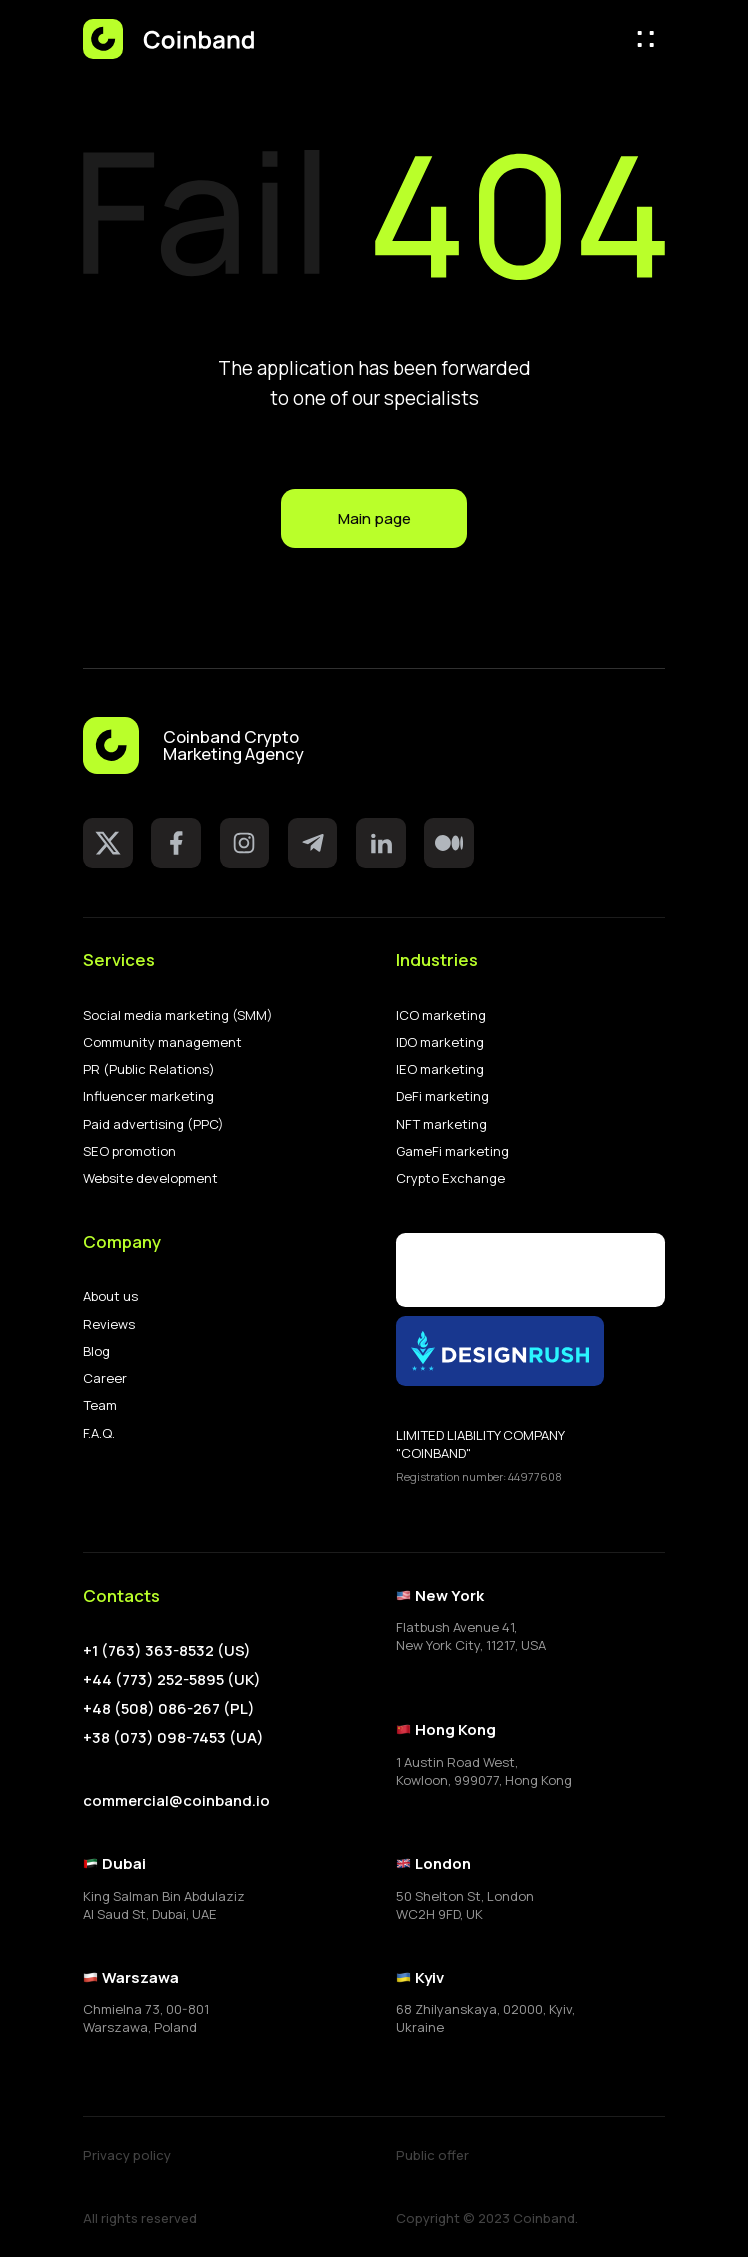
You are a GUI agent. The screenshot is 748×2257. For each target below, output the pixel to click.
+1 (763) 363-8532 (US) (167, 1651)
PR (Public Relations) (149, 1069)
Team (100, 1405)
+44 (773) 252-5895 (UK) (172, 1680)
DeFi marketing (442, 1096)
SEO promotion (129, 1151)
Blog (96, 1351)
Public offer (432, 2155)
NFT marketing (441, 1124)
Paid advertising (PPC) (153, 1124)
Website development (150, 1178)
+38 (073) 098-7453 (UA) (173, 1738)
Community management (162, 1042)
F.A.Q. (99, 1433)
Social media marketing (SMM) (178, 1015)
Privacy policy (127, 2155)
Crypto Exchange (450, 1178)
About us (110, 1296)
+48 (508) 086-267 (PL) (169, 1709)
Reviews (109, 1324)
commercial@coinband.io (176, 1800)
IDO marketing (440, 1042)
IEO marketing (440, 1069)
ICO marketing (441, 1015)
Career (105, 1378)
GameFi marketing (452, 1151)
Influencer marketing (148, 1096)
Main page (374, 518)
